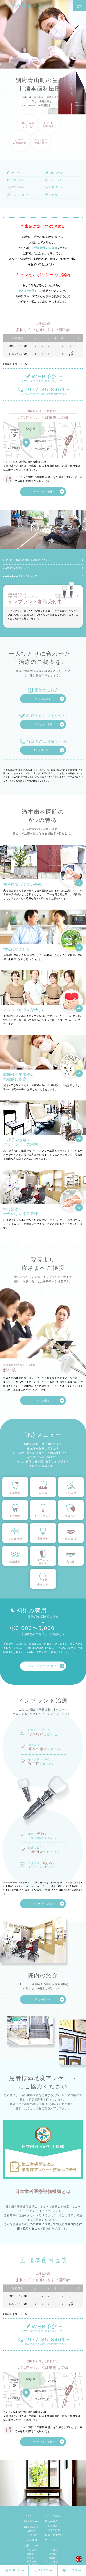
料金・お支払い (18, 194)
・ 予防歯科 (30, 2557)
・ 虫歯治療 (30, 2550)
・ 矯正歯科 (52, 2557)
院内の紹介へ (43, 1999)
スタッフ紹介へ (43, 1400)
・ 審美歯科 (52, 2554)
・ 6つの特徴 (30, 2535)
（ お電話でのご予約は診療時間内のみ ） (43, 390)
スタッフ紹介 (55, 180)
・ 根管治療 (30, 2561)
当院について (17, 180)
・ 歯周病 (29, 2554)
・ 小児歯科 (52, 2550)
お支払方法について (22, 575)
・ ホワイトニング (55, 2561)
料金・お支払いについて (42, 1666)
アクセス (52, 194)
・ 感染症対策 (52, 2530)
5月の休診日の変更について (27, 559)
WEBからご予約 (43, 724)
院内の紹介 (16, 187)
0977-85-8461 (43, 750)
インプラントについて (43, 1903)
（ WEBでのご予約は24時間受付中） (43, 377)
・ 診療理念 (30, 2531)
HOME (13, 172)
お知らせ (15, 567)
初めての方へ (55, 172)
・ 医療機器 (51, 2526)
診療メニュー (55, 187)
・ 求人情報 (30, 2540)
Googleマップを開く (43, 491)
